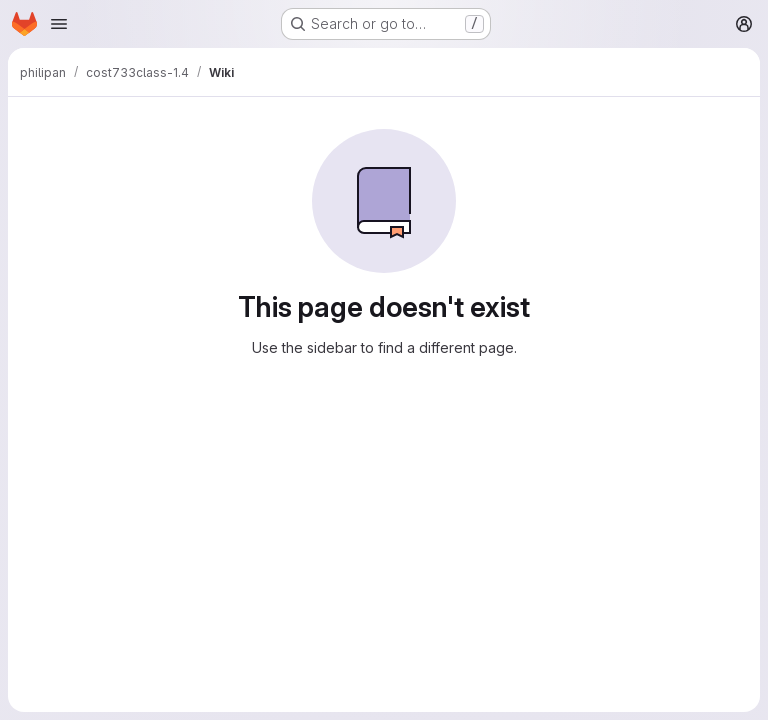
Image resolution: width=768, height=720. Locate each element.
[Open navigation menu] (59, 24)
